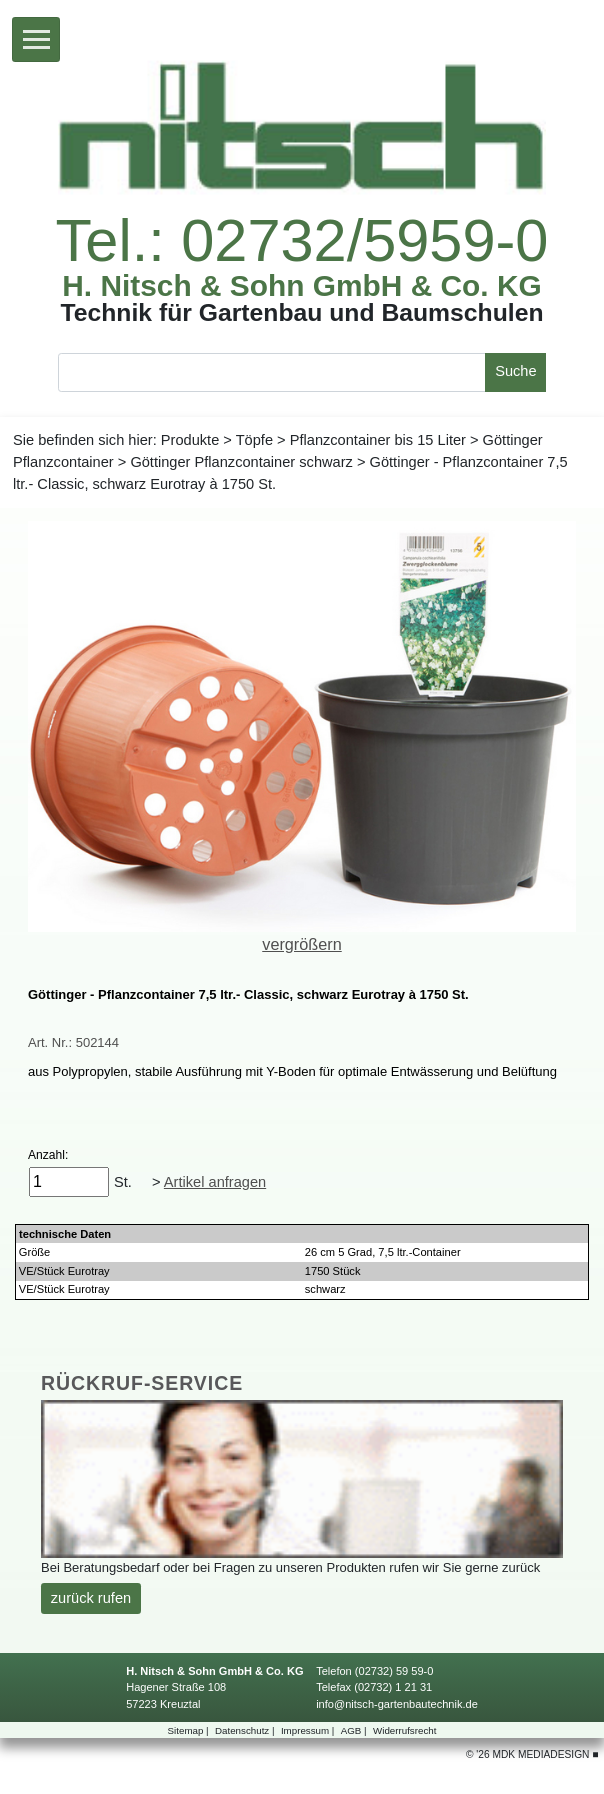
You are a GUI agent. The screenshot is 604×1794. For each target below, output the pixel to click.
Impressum (309, 1730)
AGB (355, 1730)
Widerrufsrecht (404, 1730)
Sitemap (190, 1730)
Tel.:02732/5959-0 (302, 241)
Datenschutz (246, 1730)
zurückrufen (91, 1598)
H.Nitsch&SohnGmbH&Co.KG (301, 286)
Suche (515, 371)
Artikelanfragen (215, 1182)
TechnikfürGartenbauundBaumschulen (302, 313)
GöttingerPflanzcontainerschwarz (241, 462)
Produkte (190, 440)
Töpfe (254, 440)
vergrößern (301, 944)
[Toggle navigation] (36, 39)
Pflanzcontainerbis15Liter (378, 440)
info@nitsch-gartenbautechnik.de (397, 1704)
